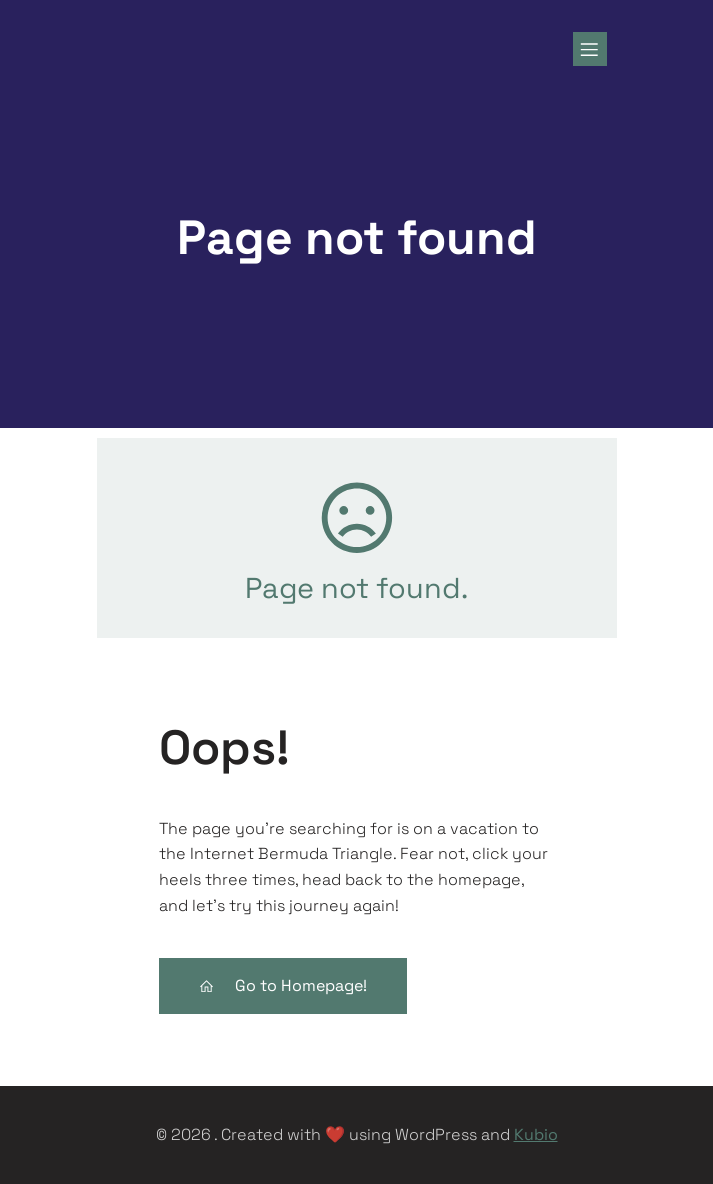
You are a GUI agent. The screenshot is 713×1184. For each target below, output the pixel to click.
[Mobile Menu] (590, 49)
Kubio (536, 1134)
